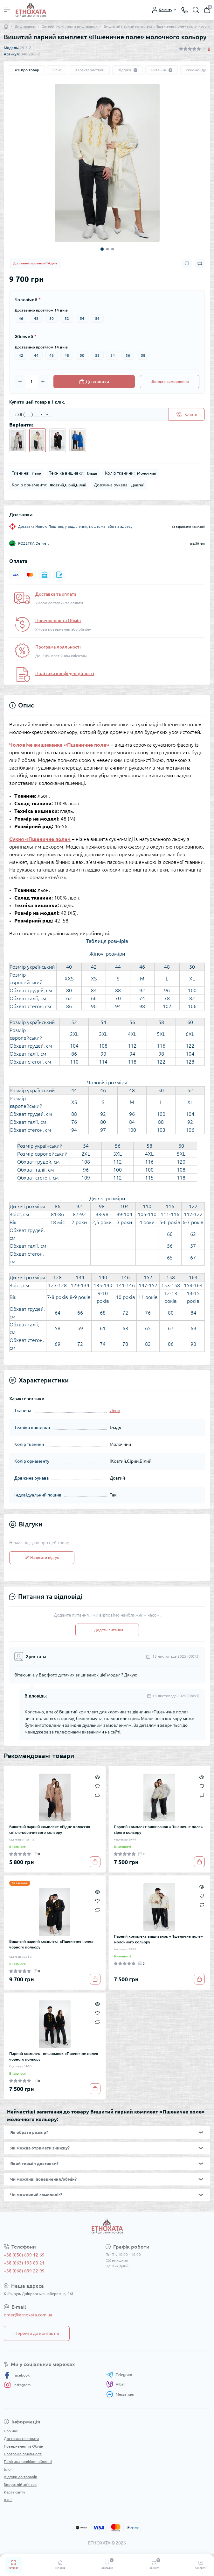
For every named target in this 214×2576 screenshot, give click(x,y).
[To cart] (95, 1861)
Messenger (120, 2394)
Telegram (119, 2375)
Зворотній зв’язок (20, 2484)
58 (143, 355)
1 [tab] (102, 249)
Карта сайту (14, 2492)
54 (82, 318)
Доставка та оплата (55, 594)
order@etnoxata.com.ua (28, 2314)
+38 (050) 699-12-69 (24, 2254)
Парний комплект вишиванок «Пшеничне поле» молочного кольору (158, 1939)
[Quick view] (97, 1776)
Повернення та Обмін (58, 620)
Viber (115, 2384)
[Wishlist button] (187, 264)
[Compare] (97, 1794)
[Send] (187, 414)
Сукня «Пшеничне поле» (40, 839)
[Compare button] (200, 263)
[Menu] (7, 10)
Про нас (11, 2431)
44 (36, 355)
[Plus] (43, 382)
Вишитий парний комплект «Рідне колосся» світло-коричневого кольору (49, 1829)
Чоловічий (28, 299)
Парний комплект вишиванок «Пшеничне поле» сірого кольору (158, 1829)
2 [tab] (107, 249)
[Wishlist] (97, 1785)
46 (21, 318)
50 (51, 318)
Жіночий (26, 336)
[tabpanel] (107, 163)
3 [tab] (112, 249)
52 (67, 318)
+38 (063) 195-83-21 (24, 2262)
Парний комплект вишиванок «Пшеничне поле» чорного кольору (53, 2056)
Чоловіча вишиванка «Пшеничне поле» (59, 745)
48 (36, 318)
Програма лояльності (58, 646)
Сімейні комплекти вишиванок (69, 26)
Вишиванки (25, 26)
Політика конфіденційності (64, 673)
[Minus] (20, 382)
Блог (8, 2469)
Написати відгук (42, 1557)
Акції (8, 2500)
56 (97, 318)
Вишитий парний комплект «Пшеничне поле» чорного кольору (51, 1944)
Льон (115, 1410)
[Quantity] (31, 381)
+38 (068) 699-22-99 (24, 2270)
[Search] (196, 10)
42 (21, 355)
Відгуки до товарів (20, 2477)
